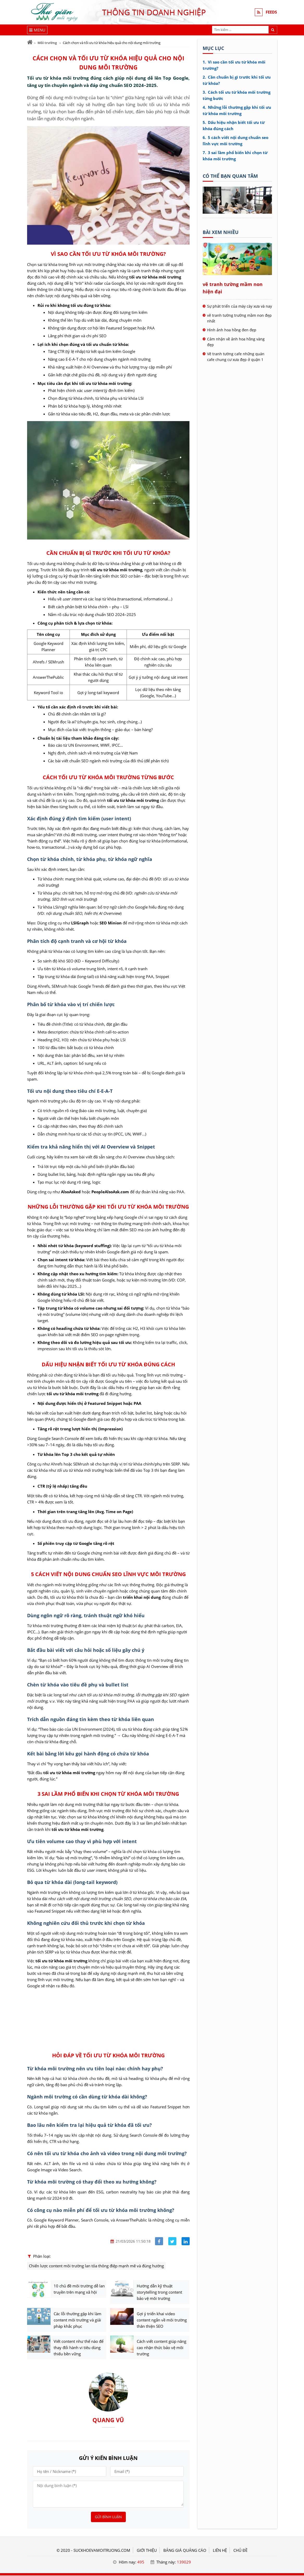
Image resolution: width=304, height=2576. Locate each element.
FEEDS (271, 12)
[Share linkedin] (186, 2241)
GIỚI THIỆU (147, 2550)
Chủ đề (240, 2550)
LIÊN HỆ (220, 2550)
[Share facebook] (159, 2241)
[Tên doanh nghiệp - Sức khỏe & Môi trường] (237, 212)
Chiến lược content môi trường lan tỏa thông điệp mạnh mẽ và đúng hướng (96, 2265)
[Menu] (37, 30)
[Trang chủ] (30, 42)
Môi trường (47, 42)
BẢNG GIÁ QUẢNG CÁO (184, 2550)
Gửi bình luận (108, 2517)
